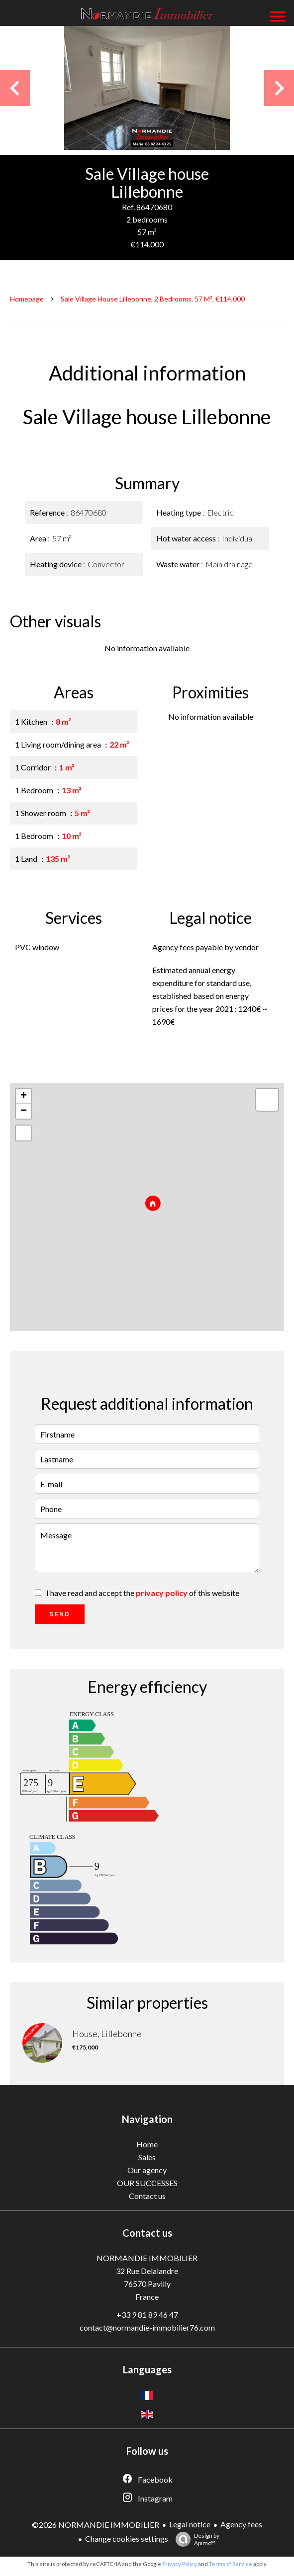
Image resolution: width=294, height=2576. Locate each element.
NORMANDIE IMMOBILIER (147, 2258)
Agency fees (241, 2524)
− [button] (23, 1111)
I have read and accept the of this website (142, 1592)
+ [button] (23, 1096)
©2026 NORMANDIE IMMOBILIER (95, 2524)
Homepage (27, 299)
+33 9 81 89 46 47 (147, 2314)
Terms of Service (230, 2564)
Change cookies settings (126, 2538)
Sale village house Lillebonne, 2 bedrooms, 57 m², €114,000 (153, 299)
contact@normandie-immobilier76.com (147, 2327)
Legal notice (189, 2524)
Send (59, 1614)
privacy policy (162, 1592)
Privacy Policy (179, 2564)
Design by (195, 2539)
